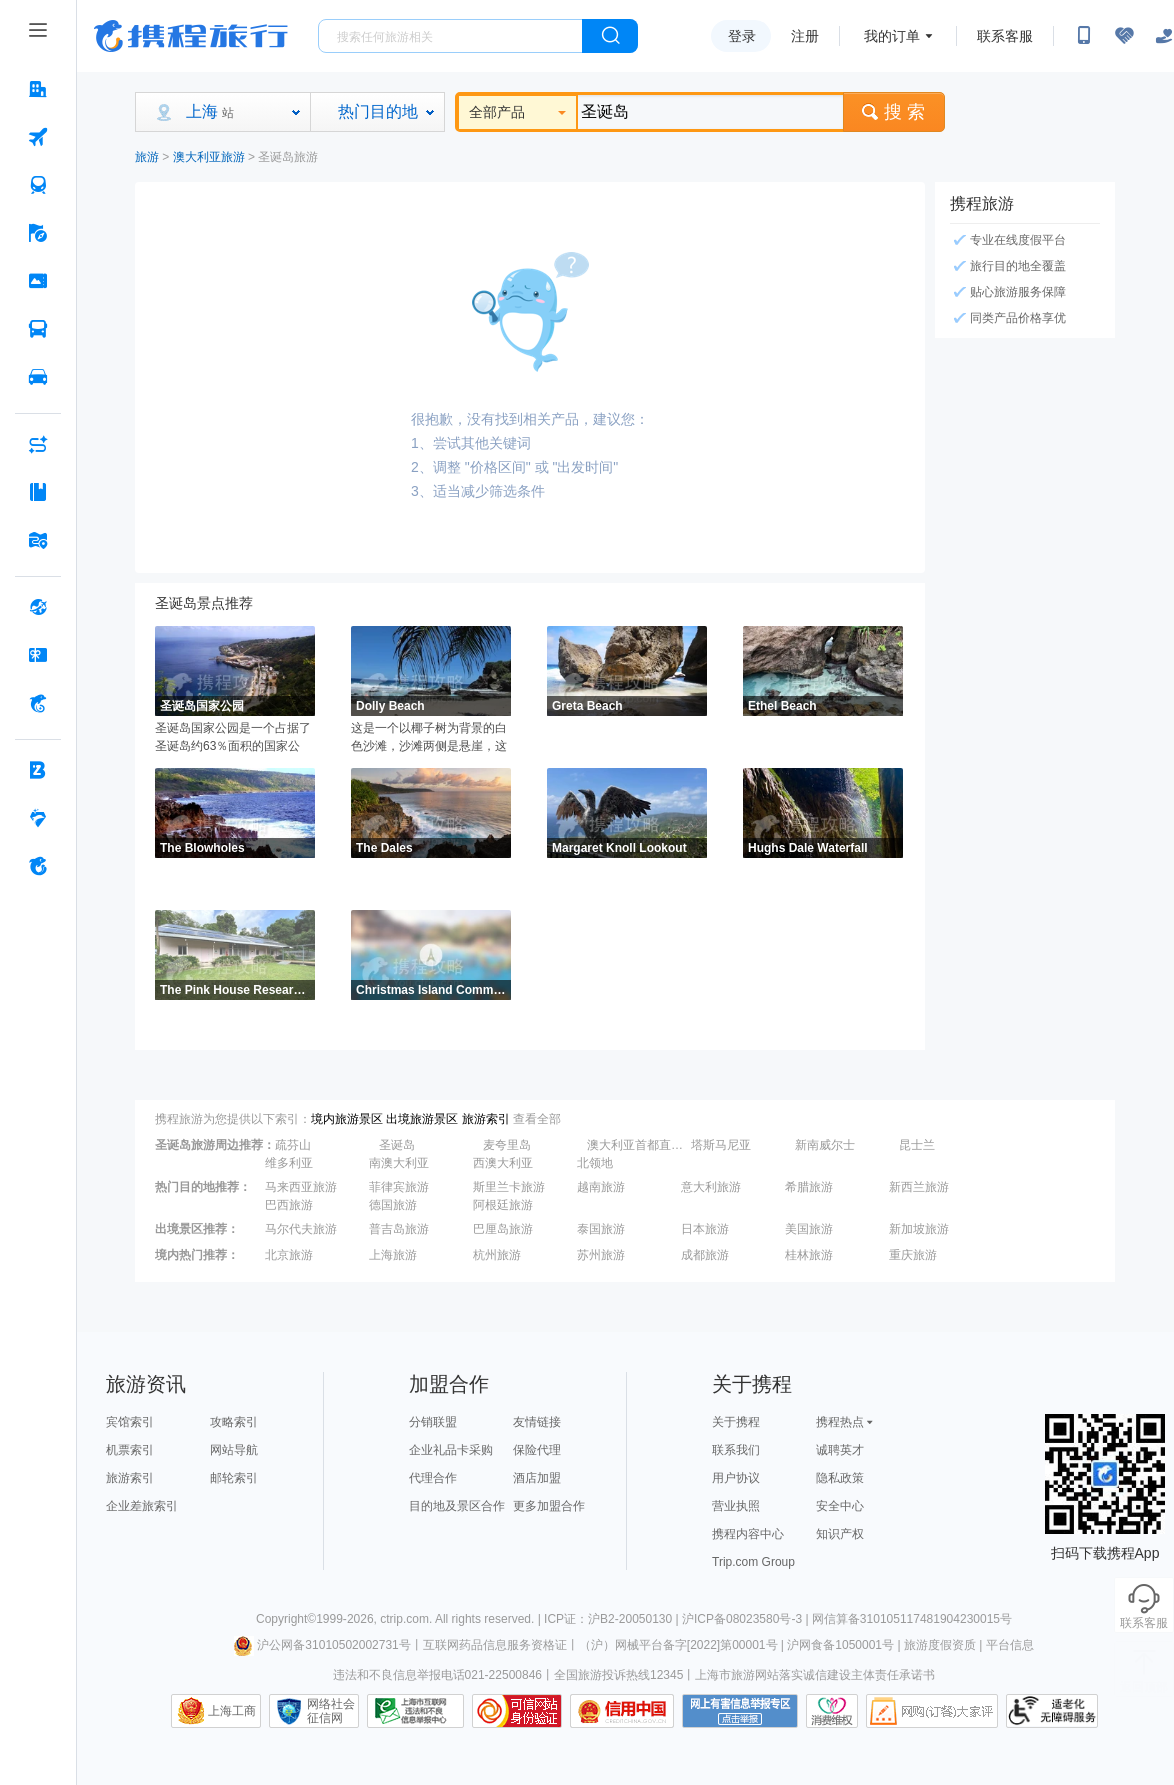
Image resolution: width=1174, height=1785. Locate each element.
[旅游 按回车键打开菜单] (38, 233)
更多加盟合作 (549, 1506)
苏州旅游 (601, 1255)
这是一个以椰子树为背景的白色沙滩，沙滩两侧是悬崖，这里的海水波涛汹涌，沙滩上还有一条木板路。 (429, 738)
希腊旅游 (809, 1187)
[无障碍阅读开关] (1124, 36)
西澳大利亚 (503, 1163)
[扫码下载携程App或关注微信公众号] (1084, 36)
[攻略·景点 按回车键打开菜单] (38, 492)
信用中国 (622, 1711)
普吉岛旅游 (399, 1229)
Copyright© (286, 1619)
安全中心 (840, 1506)
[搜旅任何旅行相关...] (450, 36)
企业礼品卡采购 (451, 1450)
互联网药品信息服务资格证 (495, 1645)
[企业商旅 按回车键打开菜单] (38, 770)
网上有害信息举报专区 (740, 1711)
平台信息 (1010, 1645)
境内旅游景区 (347, 1119)
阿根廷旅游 (503, 1205)
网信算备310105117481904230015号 (912, 1619)
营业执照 (736, 1506)
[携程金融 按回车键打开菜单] (38, 703)
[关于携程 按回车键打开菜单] (38, 866)
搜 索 (894, 112)
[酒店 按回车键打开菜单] (38, 89)
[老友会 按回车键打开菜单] (38, 818)
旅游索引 (486, 1119)
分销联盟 (433, 1422)
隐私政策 (840, 1478)
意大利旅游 (711, 1187)
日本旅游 (705, 1229)
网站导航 (234, 1450)
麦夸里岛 (507, 1145)
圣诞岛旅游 (288, 157)
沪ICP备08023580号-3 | (747, 1619)
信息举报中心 (415, 1711)
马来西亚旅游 (301, 1187)
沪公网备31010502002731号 (322, 1645)
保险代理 (537, 1450)
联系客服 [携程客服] (1005, 36)
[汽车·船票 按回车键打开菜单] (38, 329)
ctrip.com (404, 1619)
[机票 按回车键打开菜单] (38, 137)
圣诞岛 (397, 1145)
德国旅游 (393, 1205)
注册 (805, 36)
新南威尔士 (825, 1145)
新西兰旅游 (919, 1187)
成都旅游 (705, 1255)
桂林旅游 (809, 1255)
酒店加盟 (537, 1478)
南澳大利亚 (399, 1163)
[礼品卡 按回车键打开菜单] (38, 655)
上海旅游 (393, 1255)
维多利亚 (289, 1163)
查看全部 (537, 1119)
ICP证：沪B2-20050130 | (613, 1619)
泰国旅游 (601, 1229)
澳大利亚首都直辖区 (637, 1145)
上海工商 (232, 1711)
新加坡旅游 (919, 1229)
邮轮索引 (234, 1478)
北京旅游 (289, 1255)
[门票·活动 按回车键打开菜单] (38, 281)
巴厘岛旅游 (503, 1229)
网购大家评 (932, 1711)
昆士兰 (917, 1145)
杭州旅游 (497, 1255)
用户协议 (736, 1478)
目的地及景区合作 (457, 1506)
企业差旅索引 (142, 1506)
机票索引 (130, 1450)
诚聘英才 (840, 1450)
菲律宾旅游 (399, 1187)
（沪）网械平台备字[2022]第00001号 (678, 1645)
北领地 (595, 1163)
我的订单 (892, 36)
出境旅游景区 (422, 1119)
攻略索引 (234, 1422)
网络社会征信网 (331, 1711)
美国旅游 (809, 1229)
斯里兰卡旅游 (509, 1187)
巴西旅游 (289, 1205)
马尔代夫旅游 (301, 1229)
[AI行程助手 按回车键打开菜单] (38, 444)
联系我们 (736, 1450)
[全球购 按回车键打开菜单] (38, 607)
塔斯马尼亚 (721, 1145)
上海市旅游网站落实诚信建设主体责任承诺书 (815, 1675)
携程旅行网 (191, 36)
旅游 (147, 157)
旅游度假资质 (940, 1645)
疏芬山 (293, 1145)
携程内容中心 (748, 1534)
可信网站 (517, 1711)
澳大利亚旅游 (209, 157)
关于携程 (736, 1422)
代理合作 (433, 1478)
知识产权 (840, 1534)
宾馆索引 (130, 1422)
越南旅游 (601, 1187)
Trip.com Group (753, 1562)
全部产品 (517, 112)
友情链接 (537, 1422)
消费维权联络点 (832, 1711)
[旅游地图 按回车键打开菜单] (38, 540)
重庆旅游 (913, 1255)
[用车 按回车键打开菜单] (38, 377)
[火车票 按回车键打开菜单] (38, 185)
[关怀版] (1164, 36)
